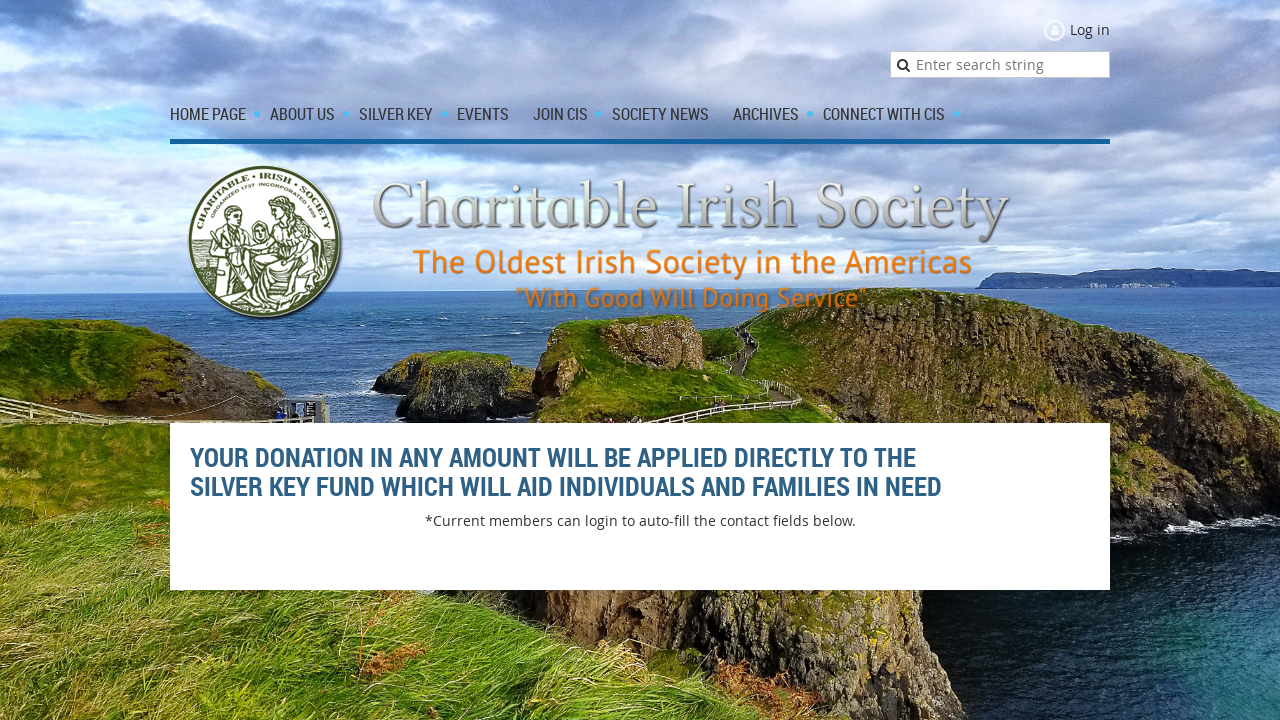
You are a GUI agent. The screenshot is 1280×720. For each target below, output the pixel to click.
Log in (1090, 29)
